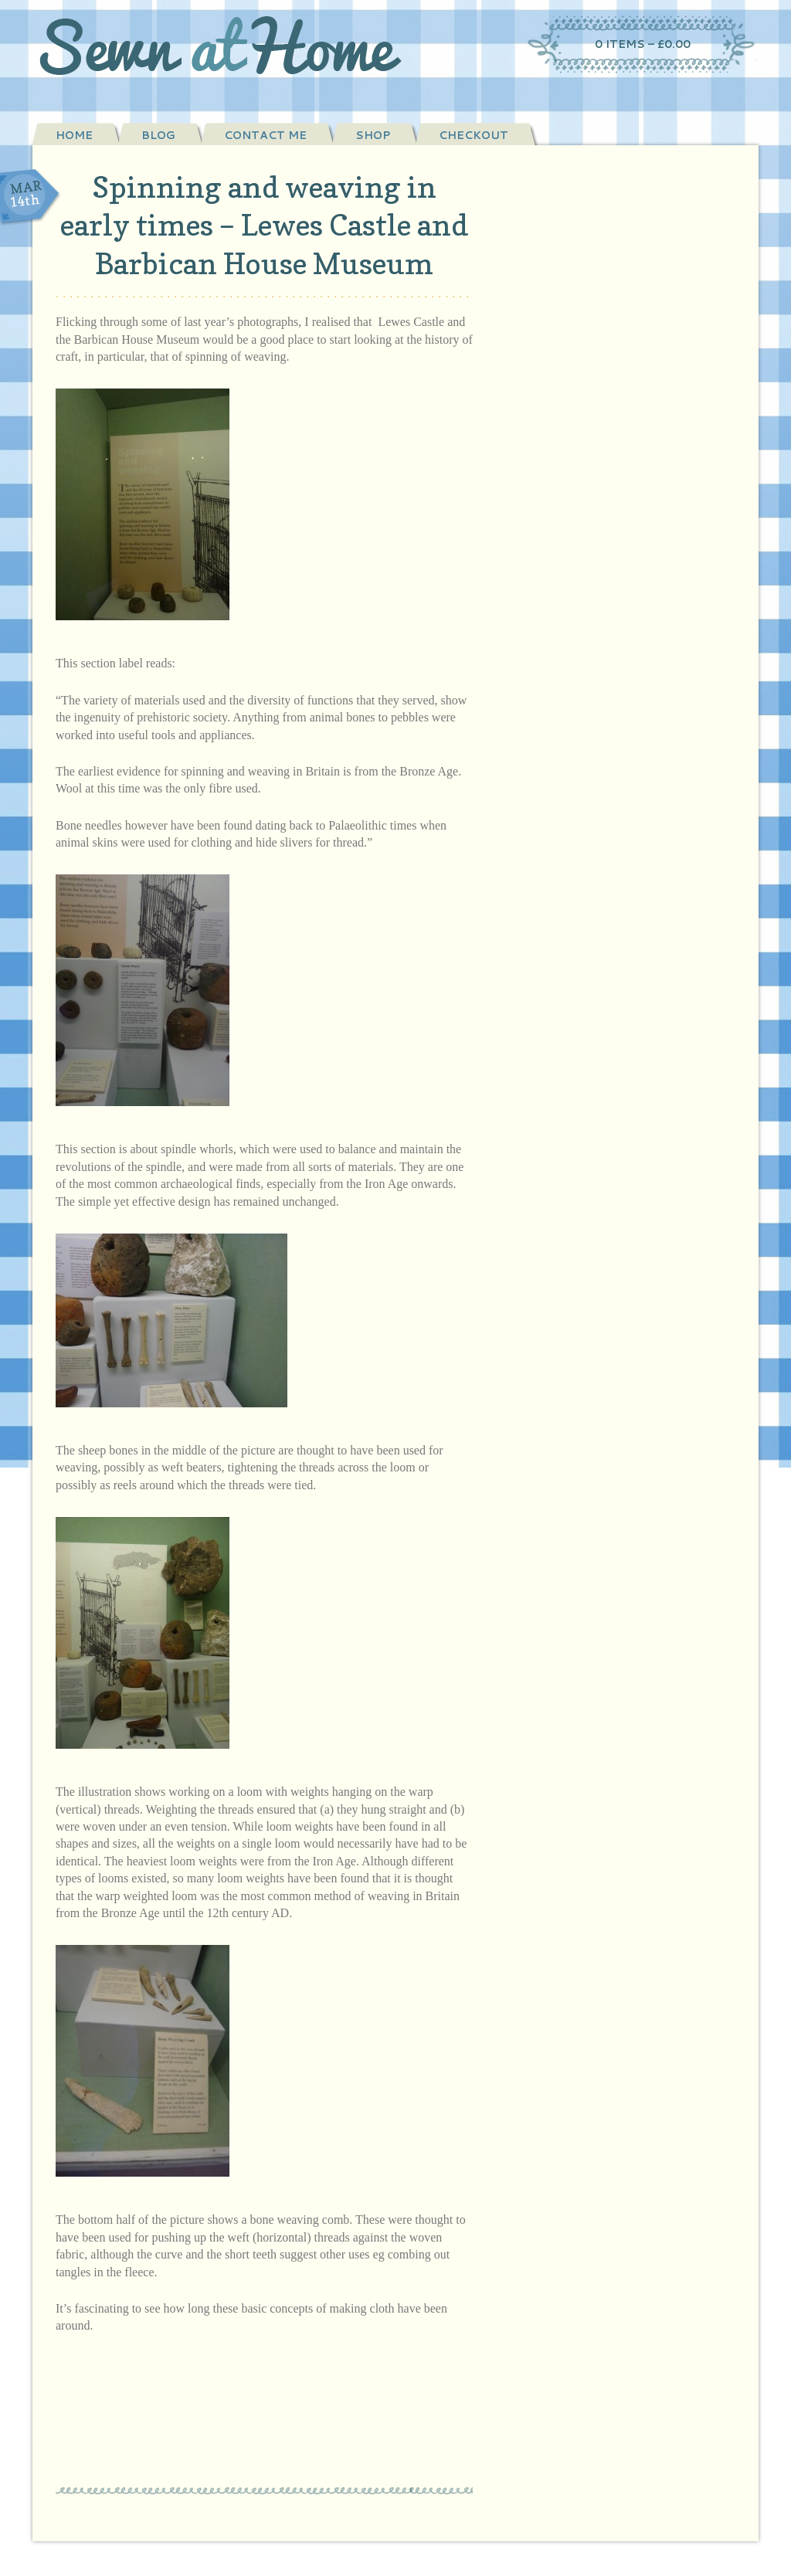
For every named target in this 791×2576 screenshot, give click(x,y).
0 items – (643, 44)
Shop (372, 135)
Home (74, 135)
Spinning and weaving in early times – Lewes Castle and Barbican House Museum (264, 225)
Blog (158, 135)
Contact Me (265, 135)
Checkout (473, 135)
